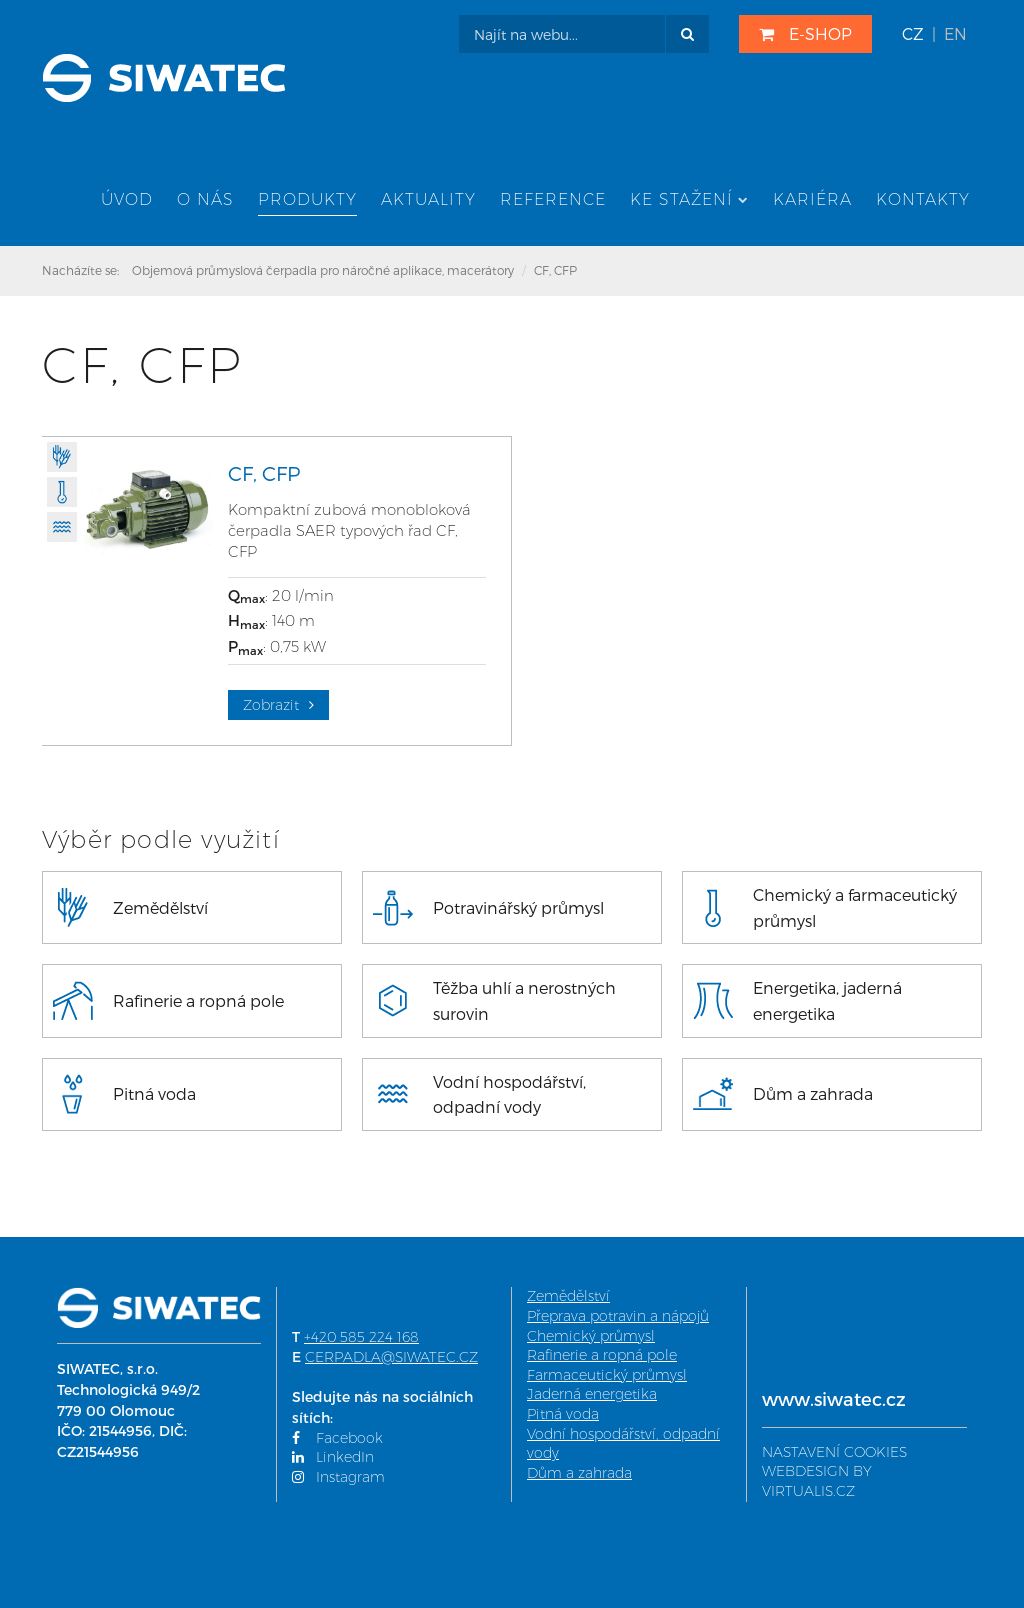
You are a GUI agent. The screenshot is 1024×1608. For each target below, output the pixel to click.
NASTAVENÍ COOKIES (834, 1452)
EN (955, 33)
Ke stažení (689, 199)
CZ (913, 33)
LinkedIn (333, 1457)
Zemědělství (568, 1296)
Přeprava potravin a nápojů (618, 1316)
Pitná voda (563, 1414)
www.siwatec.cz (834, 1398)
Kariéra (812, 199)
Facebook (337, 1438)
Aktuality (428, 199)
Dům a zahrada (579, 1473)
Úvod (127, 199)
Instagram (338, 1477)
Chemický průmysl (591, 1336)
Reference (553, 199)
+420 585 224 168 (361, 1337)
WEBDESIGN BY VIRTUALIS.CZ (817, 1481)
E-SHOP (805, 33)
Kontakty (923, 199)
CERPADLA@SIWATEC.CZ (391, 1357)
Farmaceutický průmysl (607, 1375)
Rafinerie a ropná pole (602, 1355)
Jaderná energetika (592, 1394)
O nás (205, 199)
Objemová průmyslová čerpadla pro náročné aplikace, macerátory (323, 270)
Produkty (307, 199)
